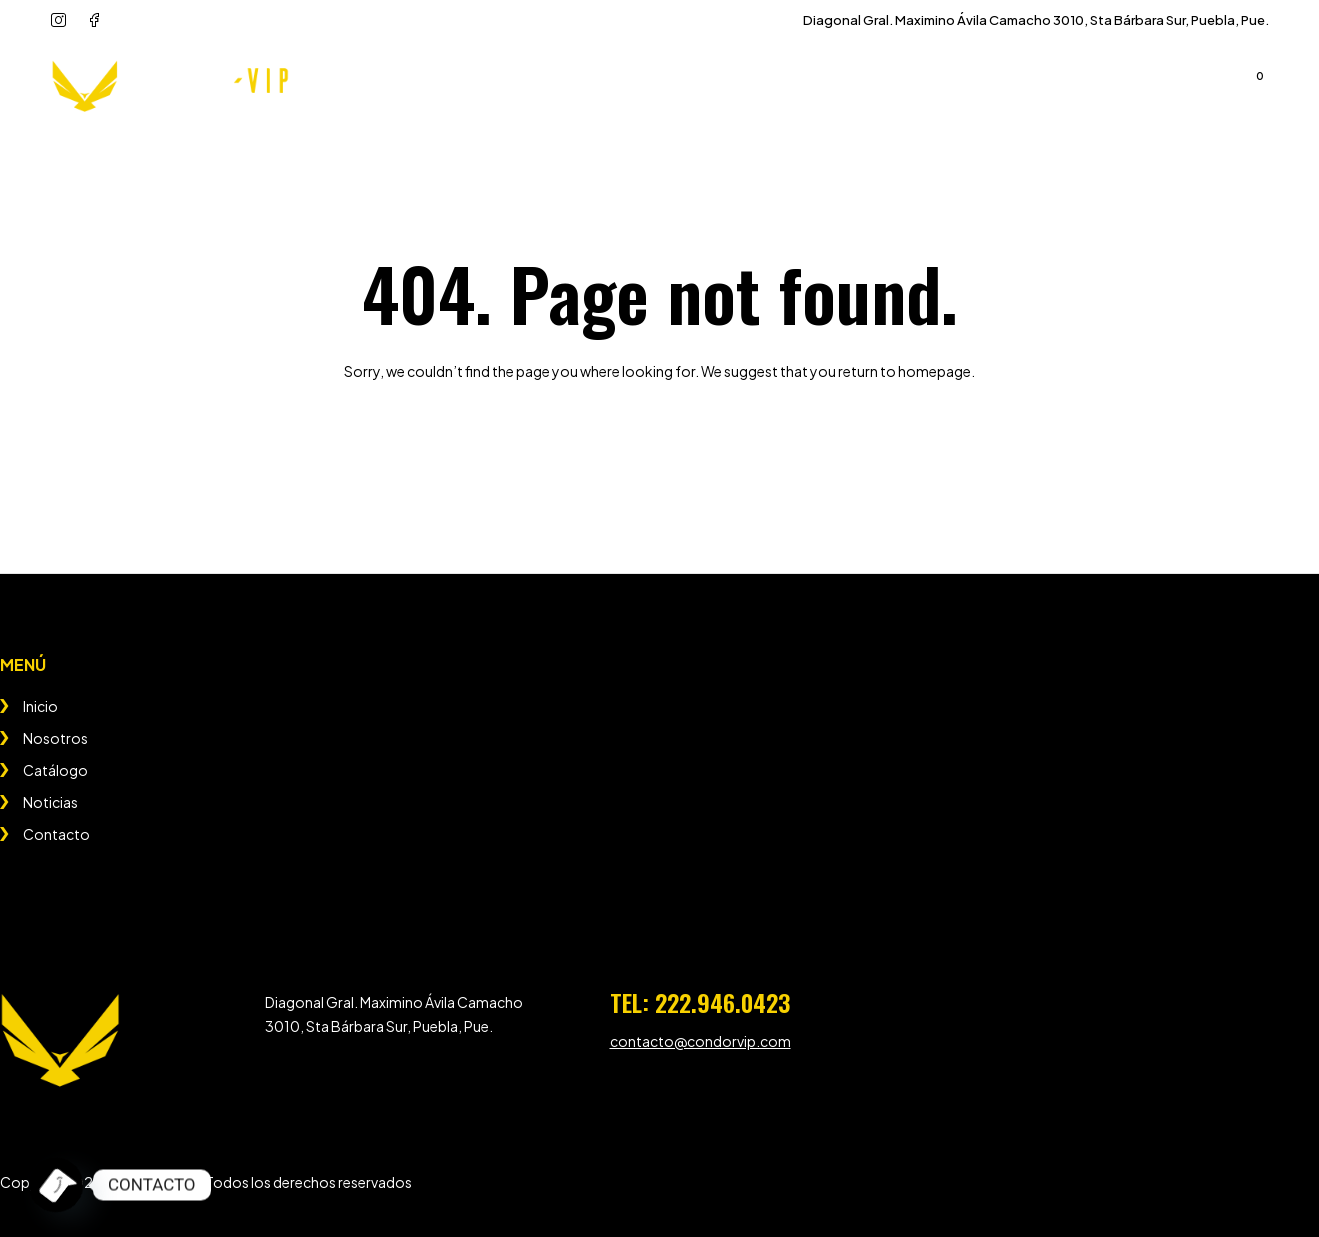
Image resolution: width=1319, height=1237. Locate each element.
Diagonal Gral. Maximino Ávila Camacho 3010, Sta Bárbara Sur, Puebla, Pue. (1036, 20)
